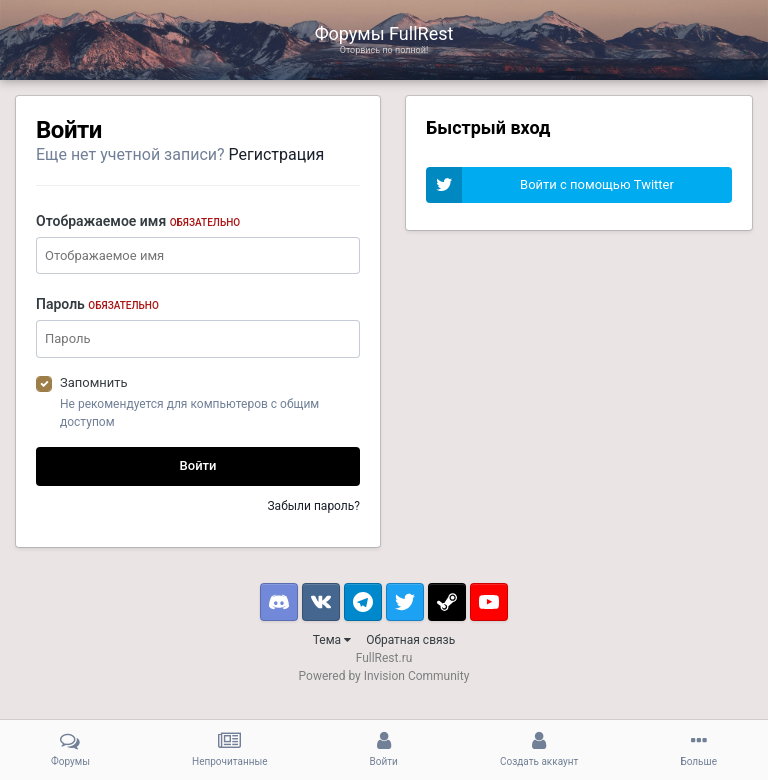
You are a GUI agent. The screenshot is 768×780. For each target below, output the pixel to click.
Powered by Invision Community (384, 676)
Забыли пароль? (313, 506)
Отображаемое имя (138, 221)
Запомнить (94, 382)
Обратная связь (410, 640)
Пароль (97, 304)
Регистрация (277, 154)
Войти (198, 465)
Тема (332, 640)
